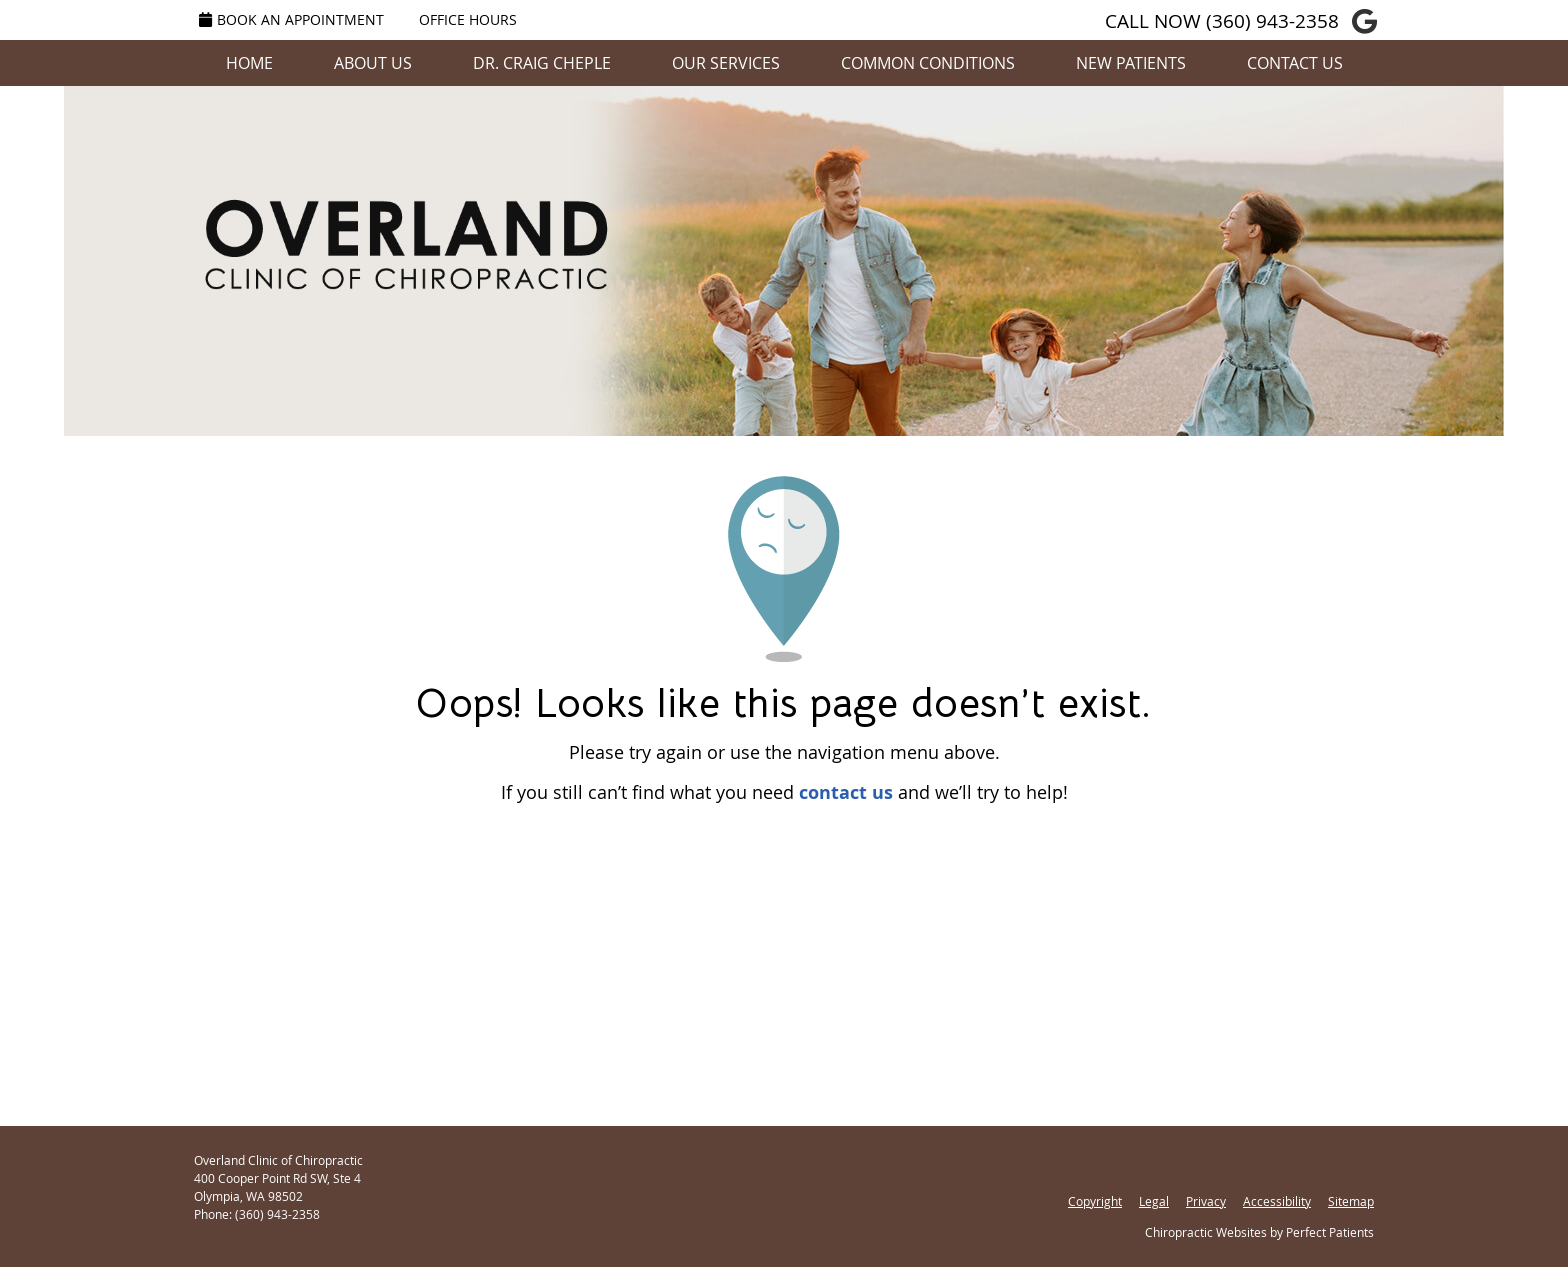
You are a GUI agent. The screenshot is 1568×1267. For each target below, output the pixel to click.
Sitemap (1351, 1201)
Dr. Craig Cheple (542, 63)
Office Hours (468, 19)
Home (249, 63)
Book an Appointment (291, 19)
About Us (373, 63)
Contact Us (1295, 63)
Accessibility (1277, 1201)
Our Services (726, 63)
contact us (846, 792)
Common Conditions (928, 63)
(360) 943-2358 (1272, 21)
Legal (1154, 1201)
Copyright (1095, 1201)
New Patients (1131, 63)
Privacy (1206, 1201)
